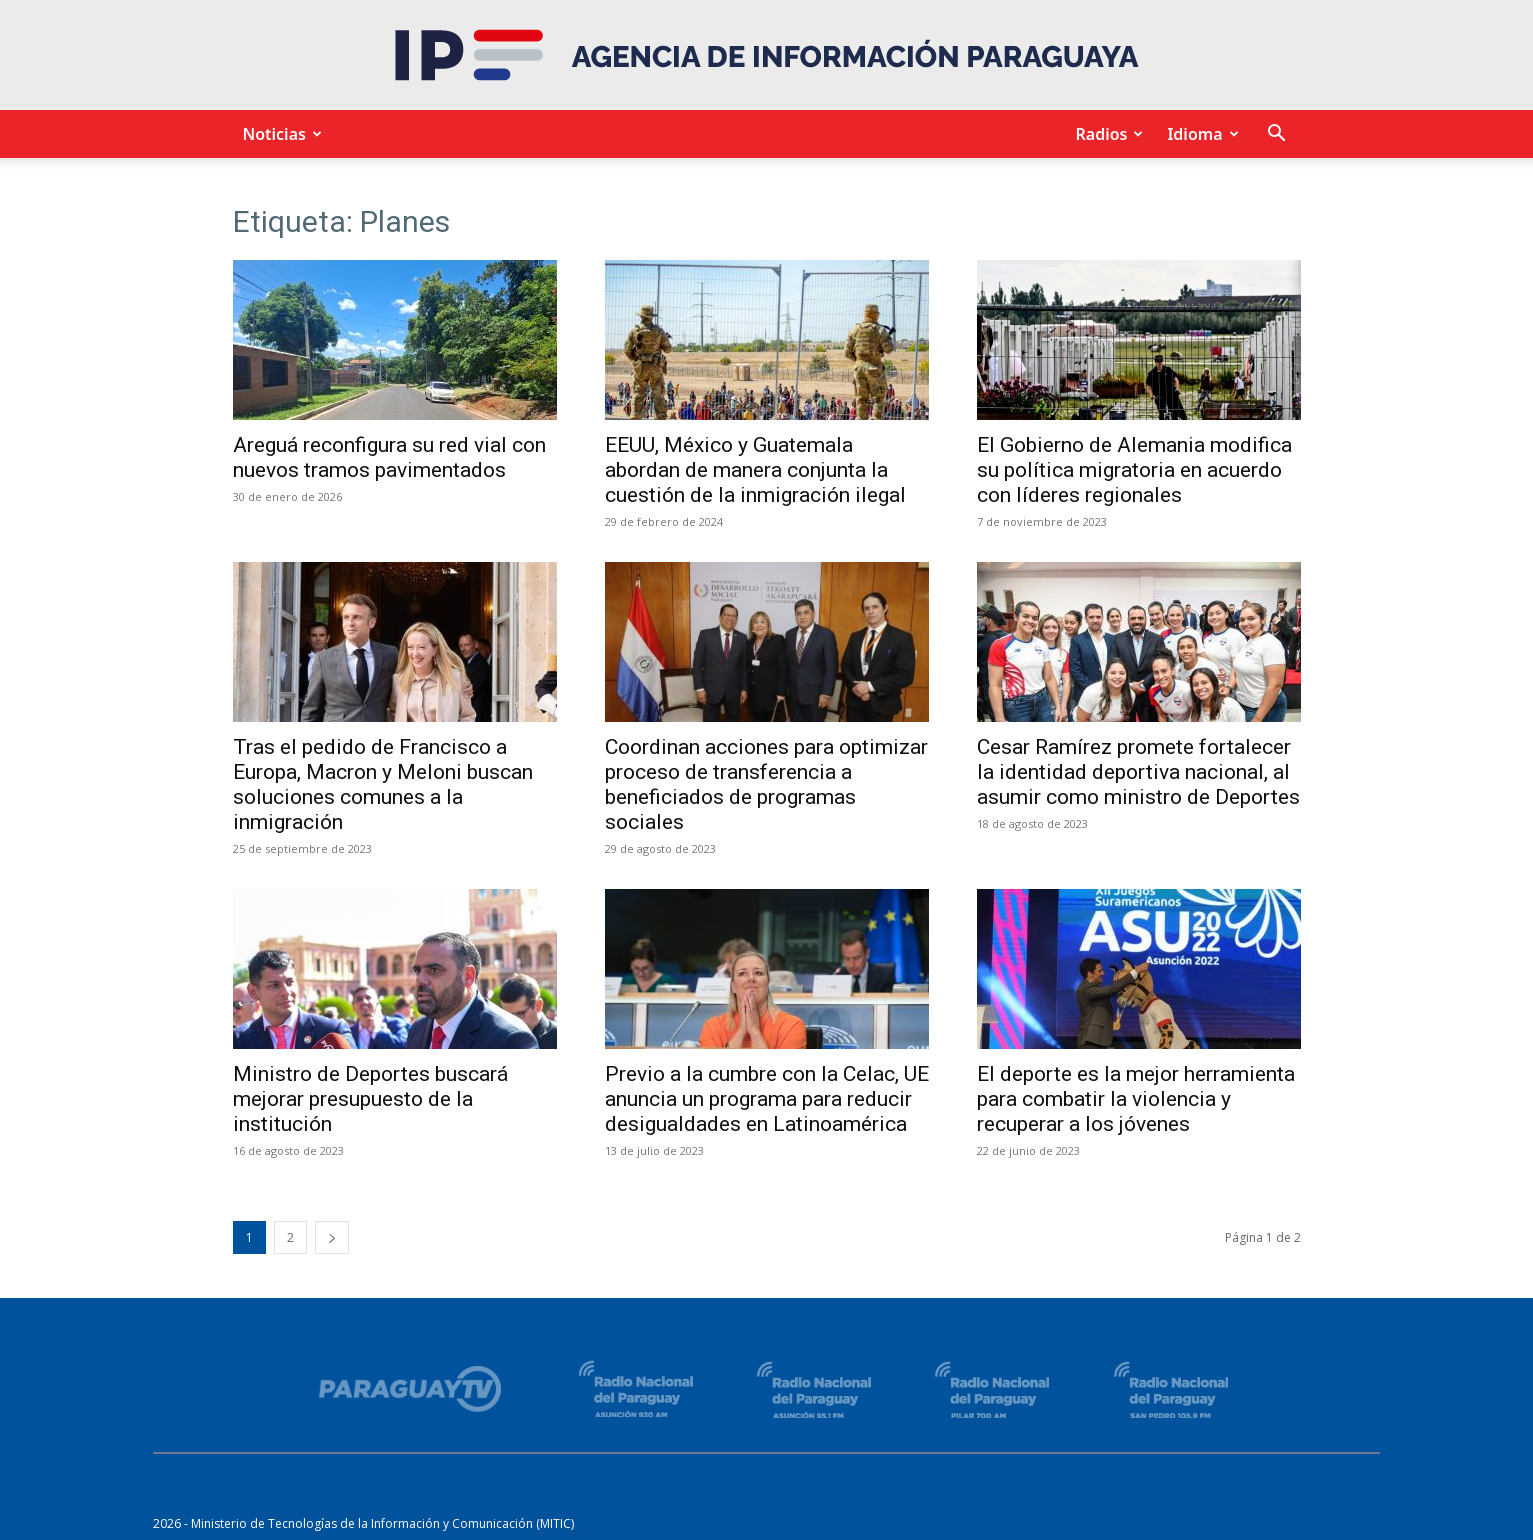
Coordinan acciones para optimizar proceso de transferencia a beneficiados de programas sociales (766, 784)
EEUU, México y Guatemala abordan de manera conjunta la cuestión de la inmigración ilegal (755, 470)
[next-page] (332, 1237)
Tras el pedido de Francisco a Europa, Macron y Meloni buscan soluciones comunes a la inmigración (383, 784)
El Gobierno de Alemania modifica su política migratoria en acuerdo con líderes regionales (1134, 470)
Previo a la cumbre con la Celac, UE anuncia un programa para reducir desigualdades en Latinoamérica (767, 1099)
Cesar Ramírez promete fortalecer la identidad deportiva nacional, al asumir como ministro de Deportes (1138, 772)
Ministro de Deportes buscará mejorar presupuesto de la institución (370, 1099)
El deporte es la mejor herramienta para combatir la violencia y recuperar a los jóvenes (1136, 1099)
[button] (1277, 135)
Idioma (1199, 134)
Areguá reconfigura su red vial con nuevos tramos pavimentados (389, 457)
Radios (1106, 134)
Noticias (279, 134)
